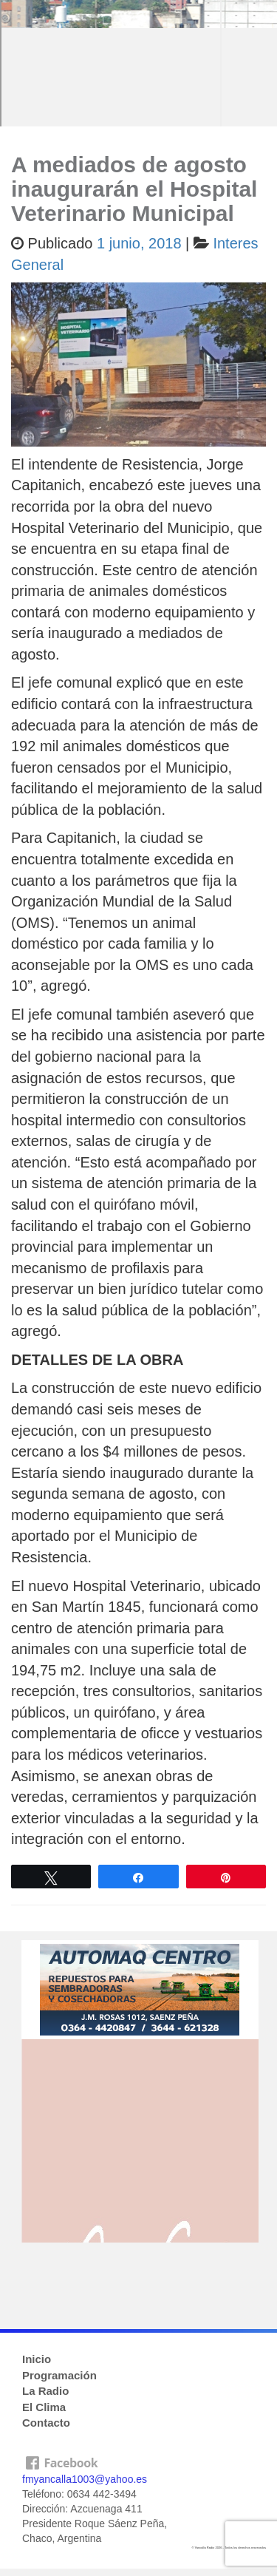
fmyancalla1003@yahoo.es (84, 2479)
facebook (138, 2459)
